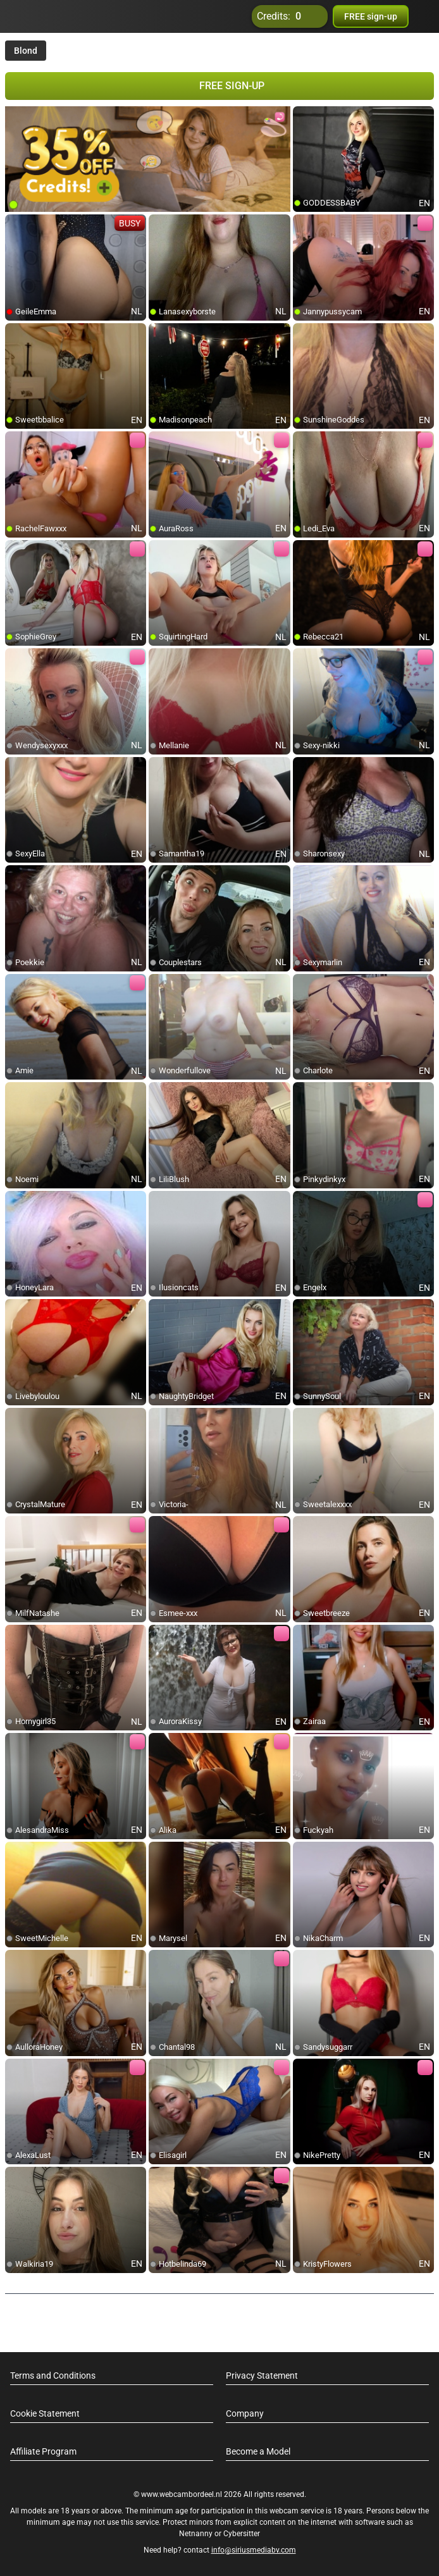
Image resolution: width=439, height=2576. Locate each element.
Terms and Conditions (53, 2375)
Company (245, 2413)
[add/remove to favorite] (303, 116)
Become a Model (258, 2451)
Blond (25, 51)
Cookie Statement (45, 2413)
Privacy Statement (262, 2375)
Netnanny (196, 2533)
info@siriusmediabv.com (253, 2550)
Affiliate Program (43, 2451)
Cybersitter (241, 2533)
